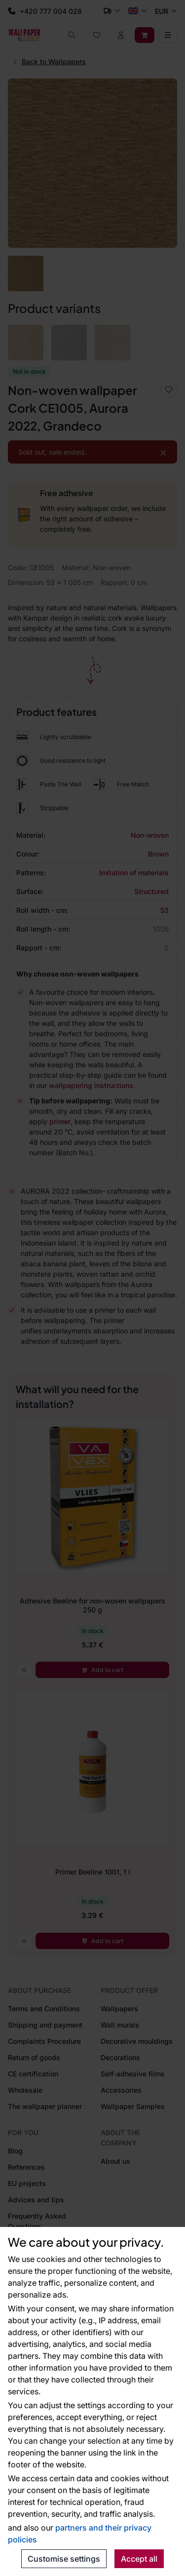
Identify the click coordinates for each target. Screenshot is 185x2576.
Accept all (139, 2559)
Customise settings (64, 2559)
